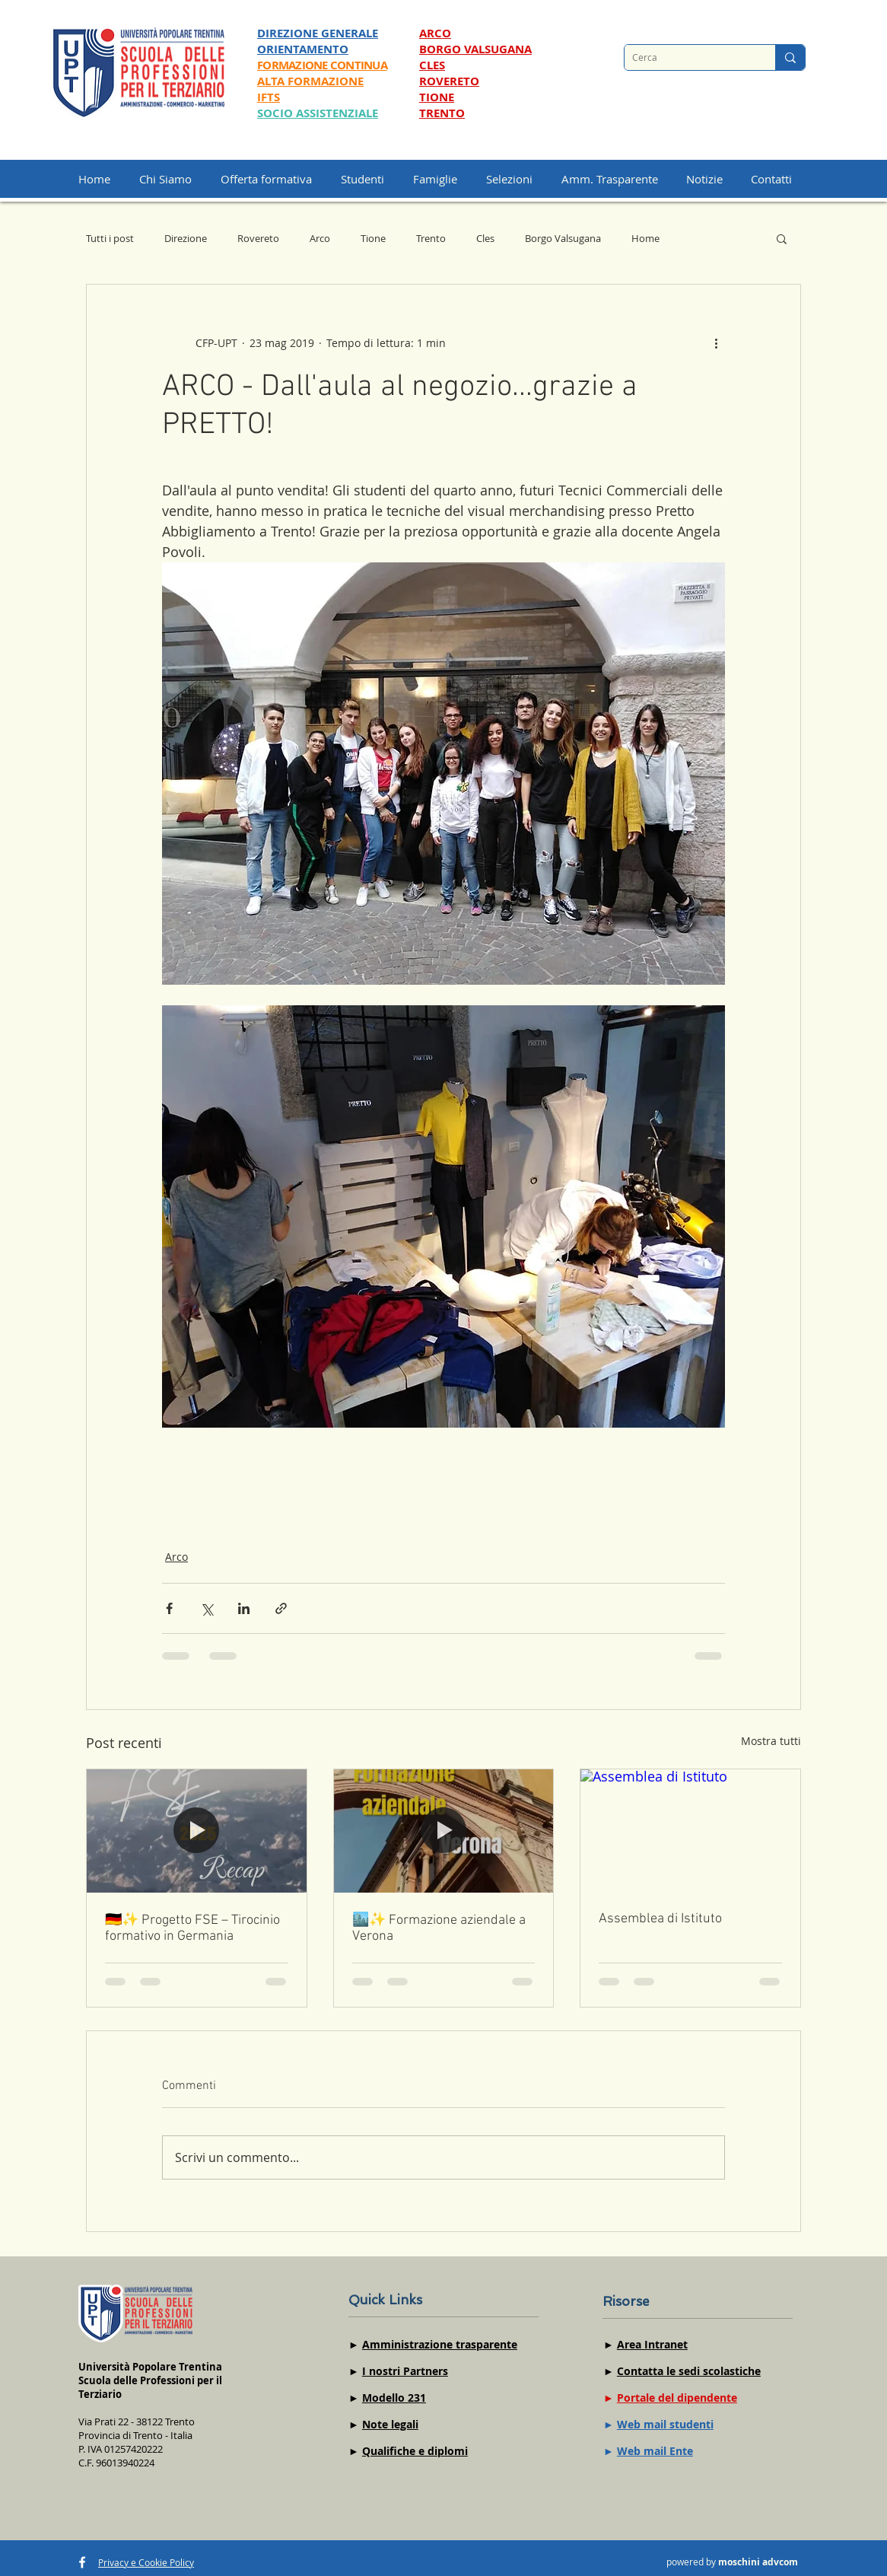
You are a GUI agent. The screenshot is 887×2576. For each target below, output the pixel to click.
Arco (320, 238)
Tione (373, 238)
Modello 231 (394, 2397)
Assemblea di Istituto (660, 1919)
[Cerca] (687, 57)
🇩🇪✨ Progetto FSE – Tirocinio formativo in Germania (192, 1928)
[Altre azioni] (716, 342)
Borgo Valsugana (563, 238)
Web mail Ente (655, 2451)
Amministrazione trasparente (439, 2344)
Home (645, 238)
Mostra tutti (771, 1741)
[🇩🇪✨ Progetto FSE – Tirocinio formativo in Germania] (197, 1831)
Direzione (185, 238)
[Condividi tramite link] (281, 1608)
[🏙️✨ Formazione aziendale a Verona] (444, 1831)
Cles (485, 238)
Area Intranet (652, 2344)
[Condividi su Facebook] (169, 1608)
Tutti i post (110, 238)
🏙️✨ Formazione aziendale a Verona (439, 1928)
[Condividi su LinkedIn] (244, 1608)
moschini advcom (758, 2561)
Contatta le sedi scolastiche (689, 2371)
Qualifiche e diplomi (415, 2451)
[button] (516, 179)
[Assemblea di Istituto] (690, 1831)
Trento (431, 238)
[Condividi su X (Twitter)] (206, 1608)
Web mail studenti (665, 2424)
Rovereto (258, 238)
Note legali (390, 2424)
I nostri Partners (405, 2371)
